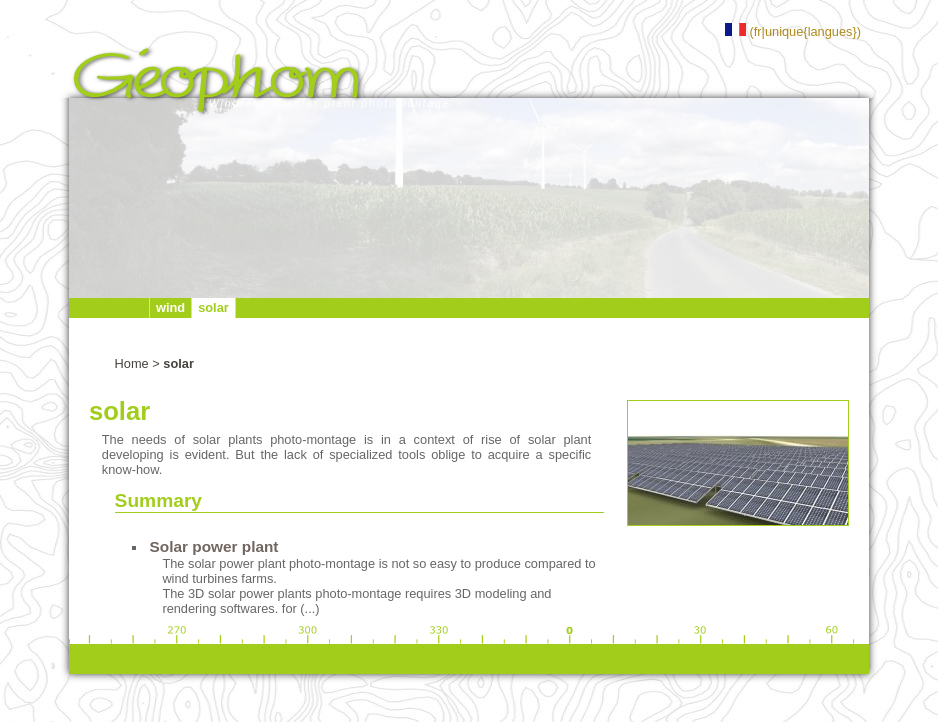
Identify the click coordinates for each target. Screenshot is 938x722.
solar (213, 307)
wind (170, 307)
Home (132, 363)
